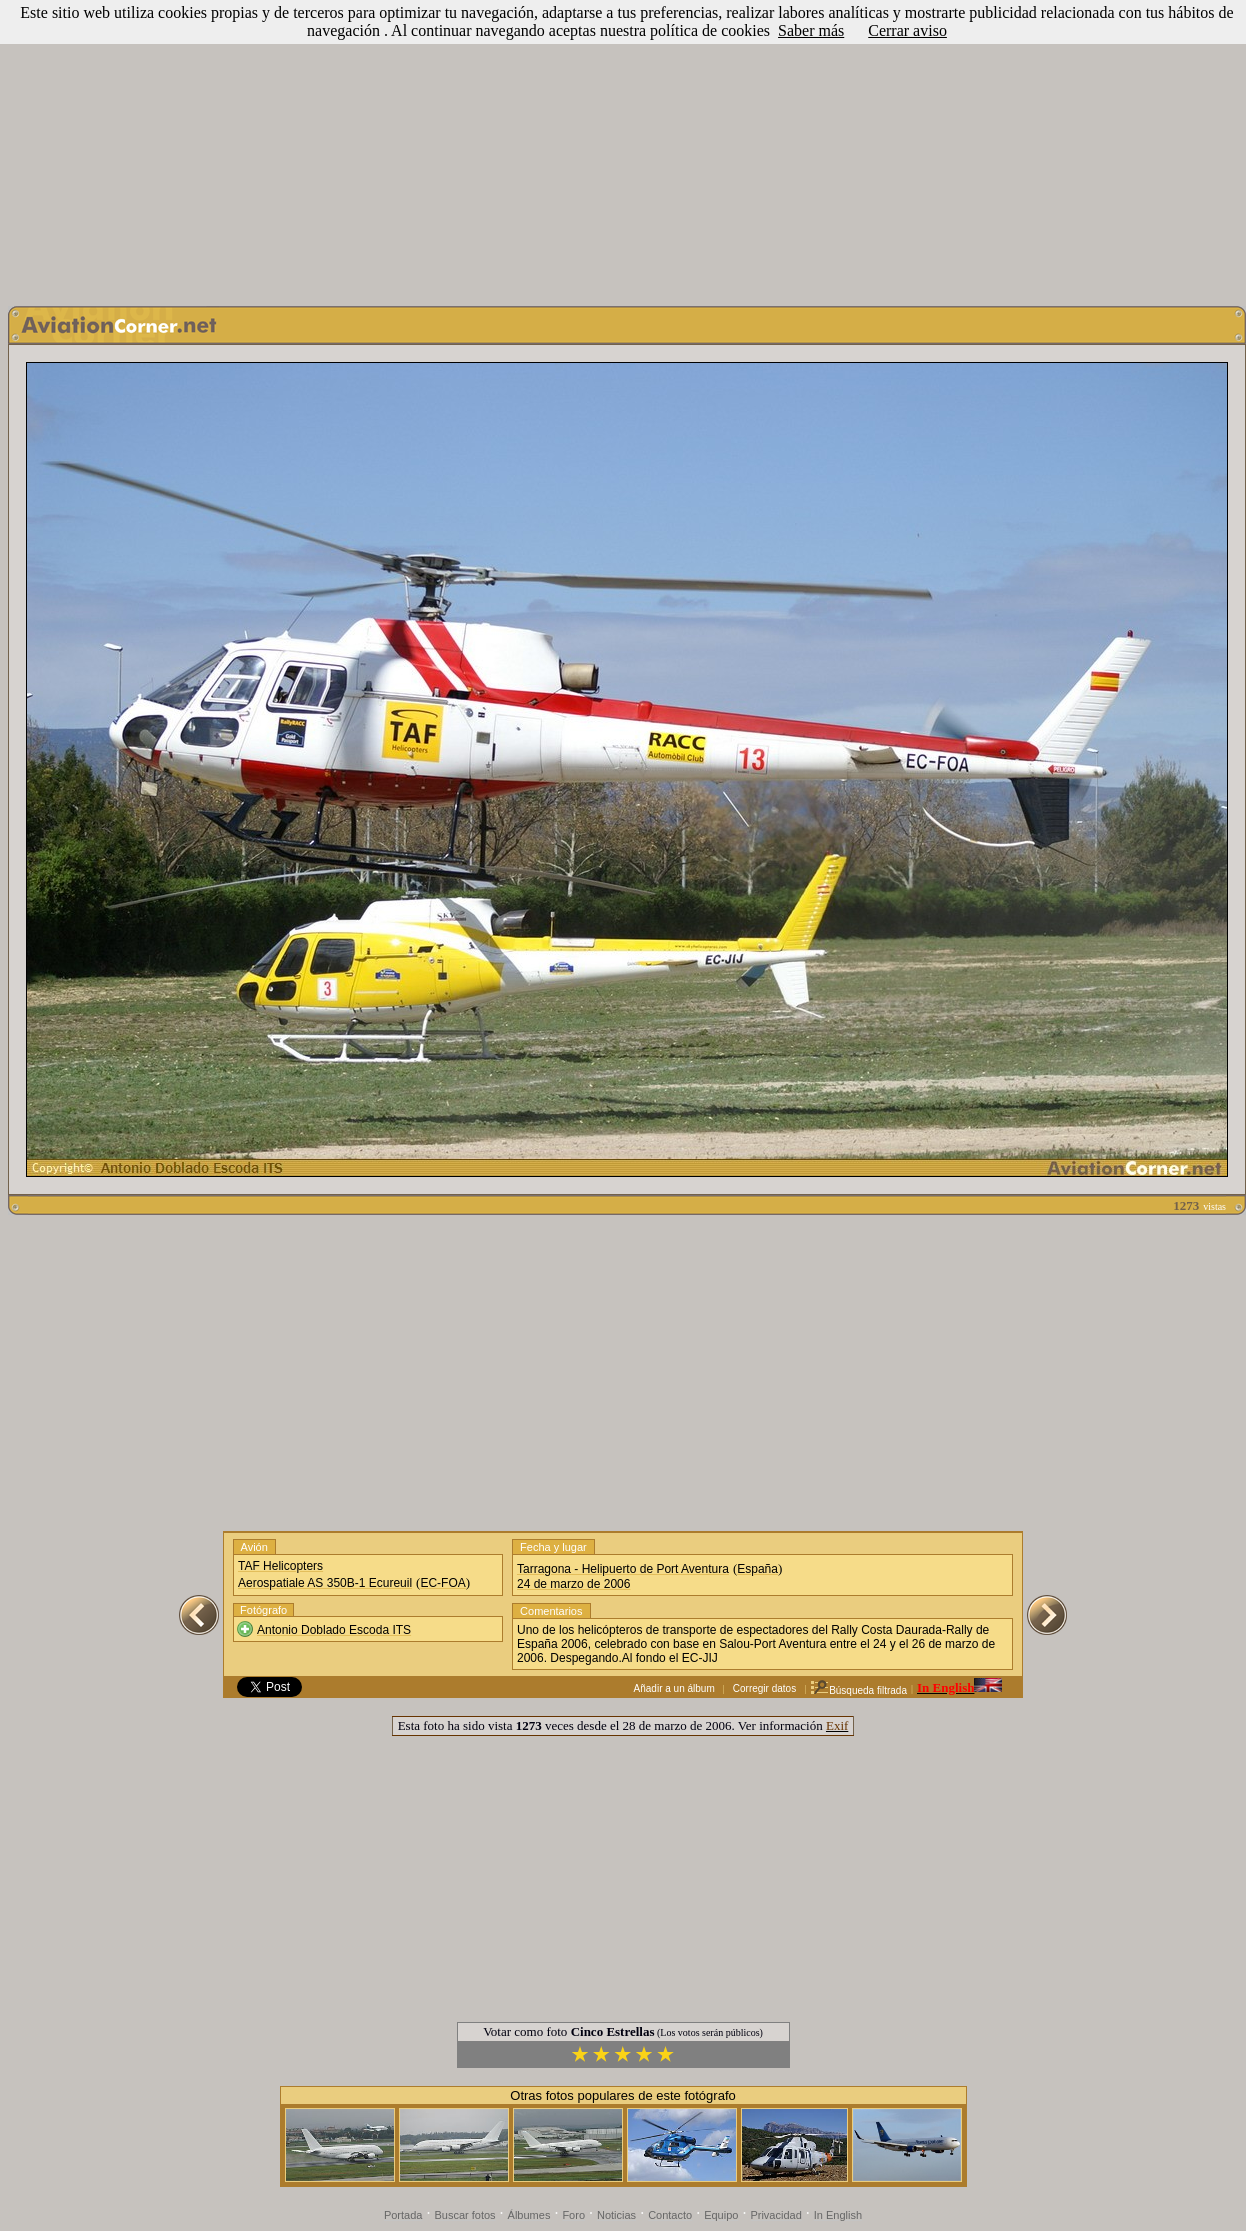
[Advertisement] (623, 148)
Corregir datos (764, 1688)
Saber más (811, 30)
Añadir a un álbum (674, 1688)
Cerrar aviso (907, 30)
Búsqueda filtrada (858, 1690)
